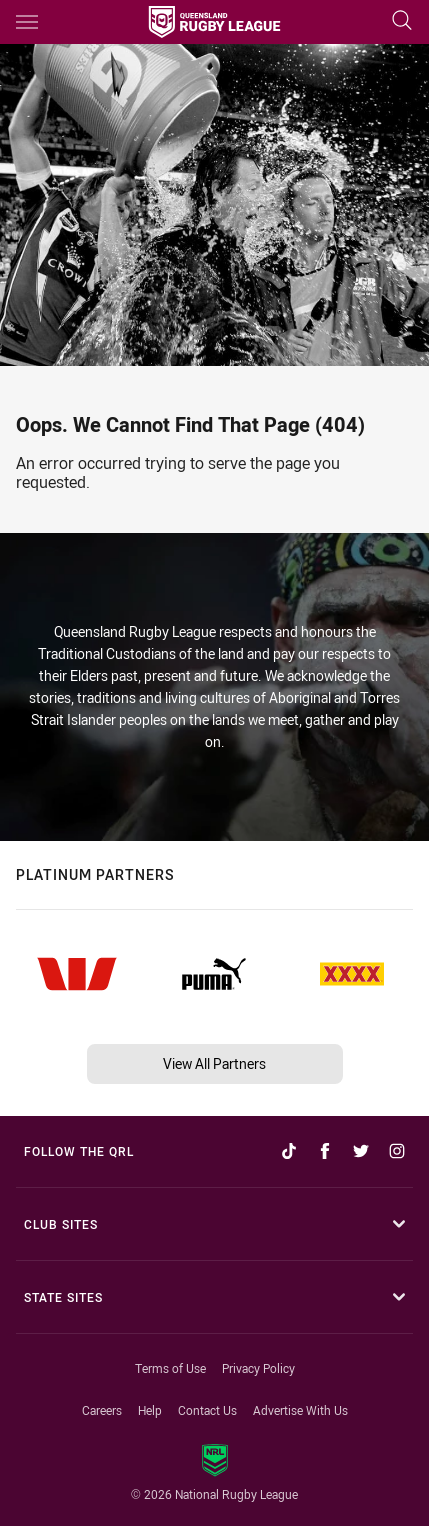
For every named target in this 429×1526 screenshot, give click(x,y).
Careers (102, 1410)
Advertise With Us (300, 1410)
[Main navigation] (27, 22)
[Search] (402, 21)
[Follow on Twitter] (361, 1151)
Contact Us (207, 1410)
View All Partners (214, 1063)
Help (150, 1410)
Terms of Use (170, 1368)
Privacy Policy (258, 1368)
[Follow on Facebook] (325, 1151)
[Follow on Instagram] (397, 1151)
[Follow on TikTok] (289, 1151)
